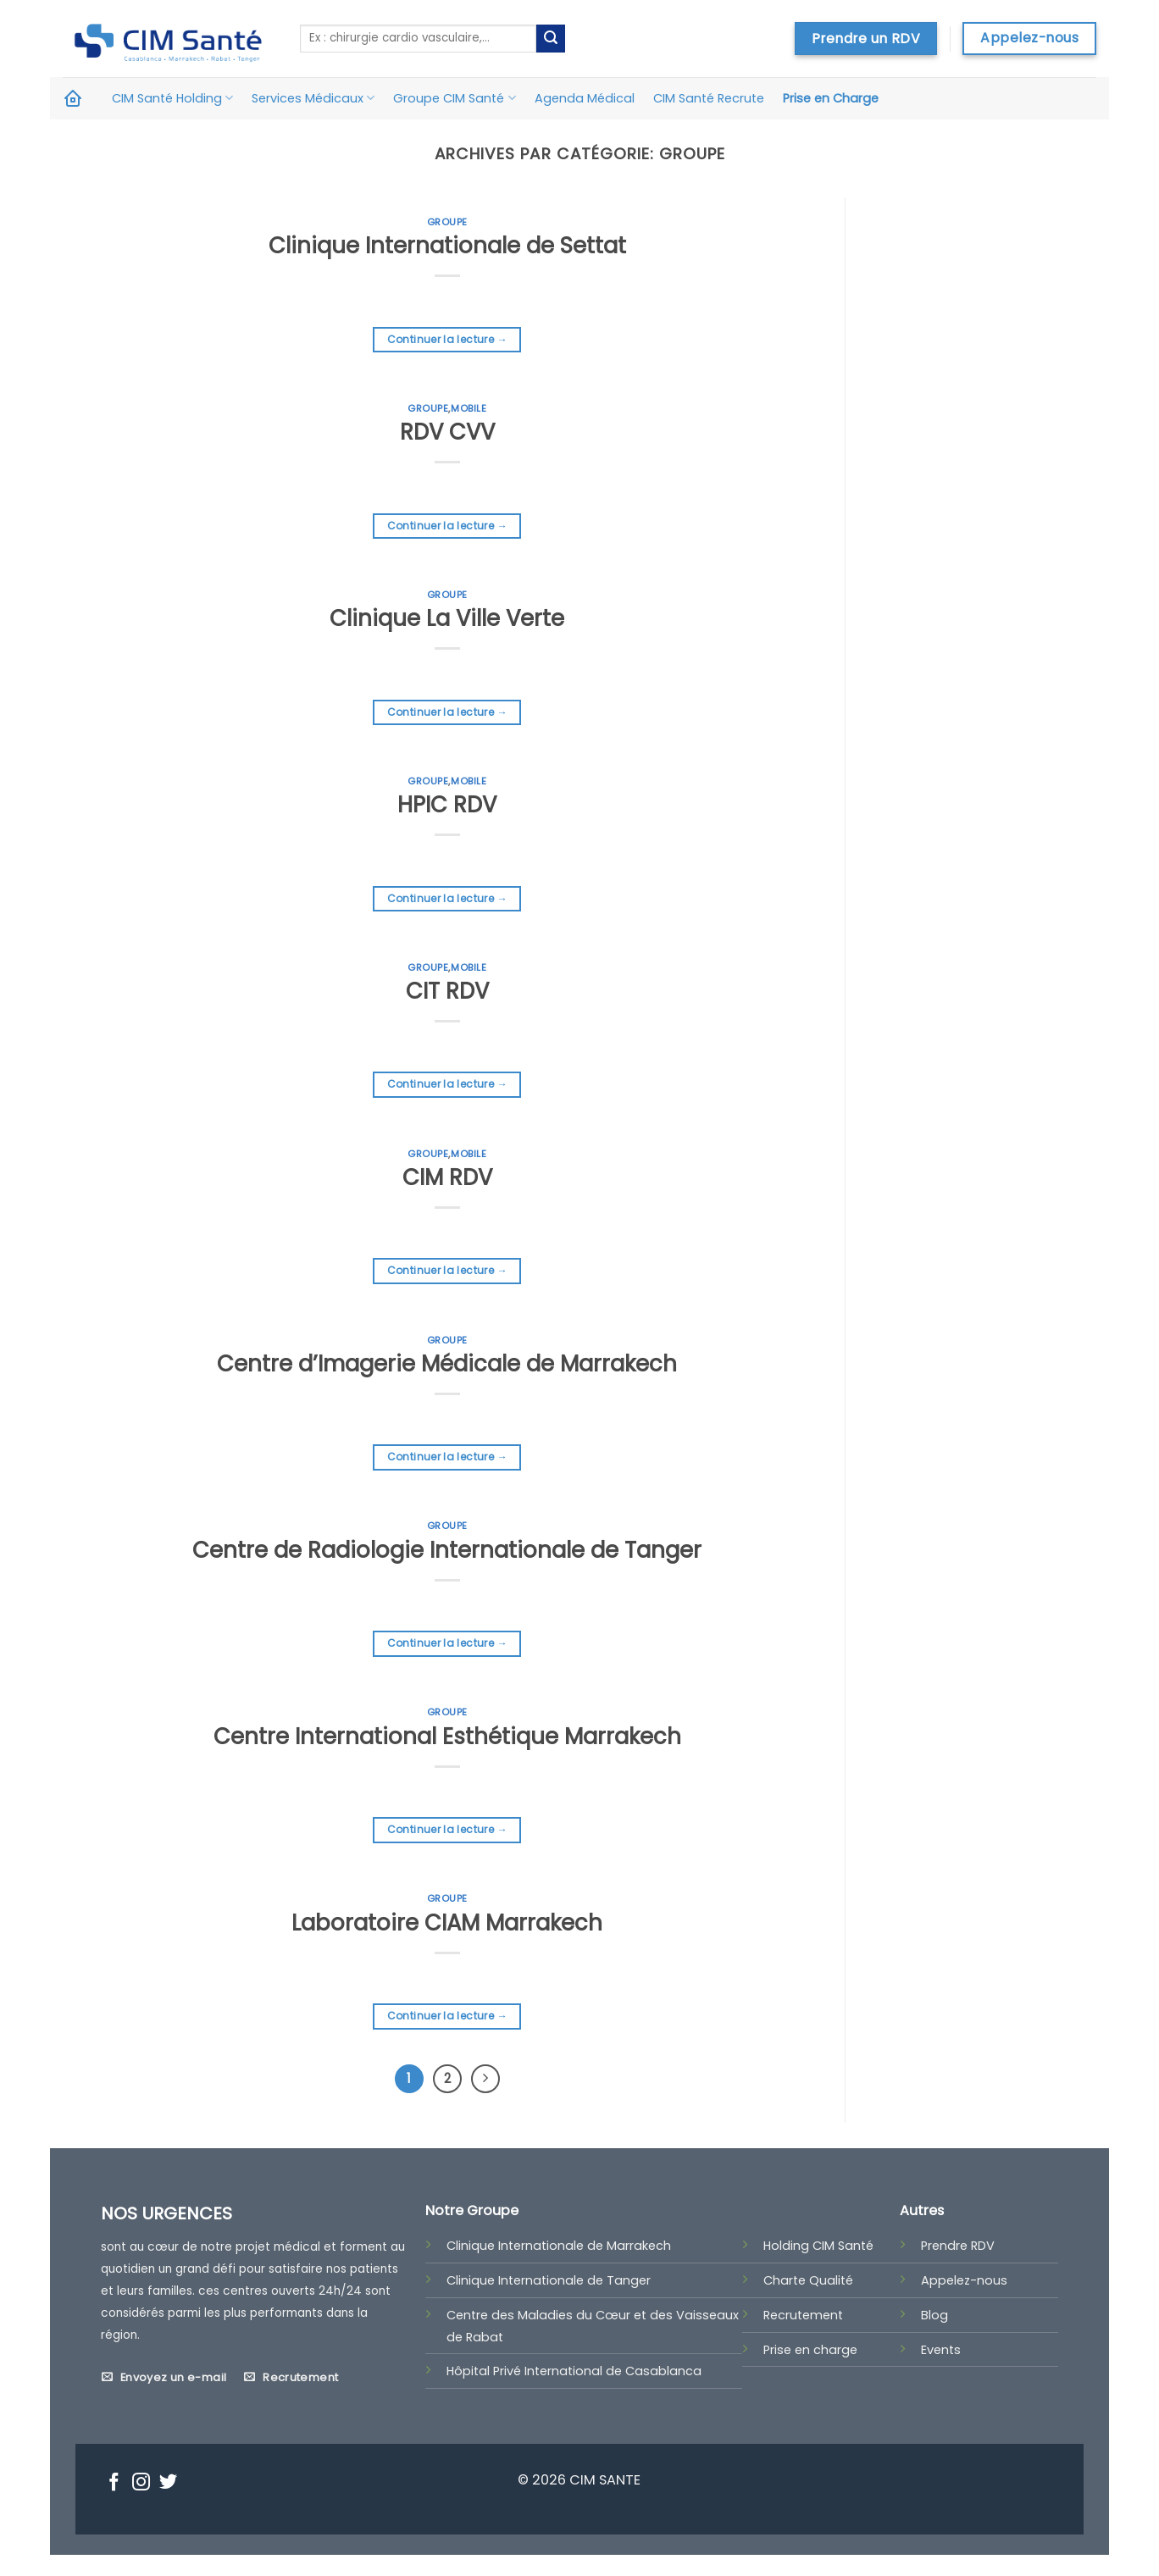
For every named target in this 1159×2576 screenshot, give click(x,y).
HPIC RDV (446, 804)
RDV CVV (447, 432)
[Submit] (550, 39)
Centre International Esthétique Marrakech (447, 1736)
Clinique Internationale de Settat (447, 245)
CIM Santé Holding (172, 98)
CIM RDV (447, 1177)
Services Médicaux (313, 98)
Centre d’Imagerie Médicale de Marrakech (447, 1364)
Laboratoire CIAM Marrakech (446, 1923)
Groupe (447, 222)
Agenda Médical (585, 98)
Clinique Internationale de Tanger (548, 2280)
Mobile (468, 408)
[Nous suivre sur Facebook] (114, 2484)
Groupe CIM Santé (454, 98)
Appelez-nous (964, 2280)
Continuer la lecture (447, 339)
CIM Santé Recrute (708, 98)
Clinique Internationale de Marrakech (558, 2245)
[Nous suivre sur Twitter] (168, 2484)
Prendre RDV (958, 2245)
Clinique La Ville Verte (447, 618)
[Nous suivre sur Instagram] (141, 2484)
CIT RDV (447, 991)
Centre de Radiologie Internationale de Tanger (447, 1550)
